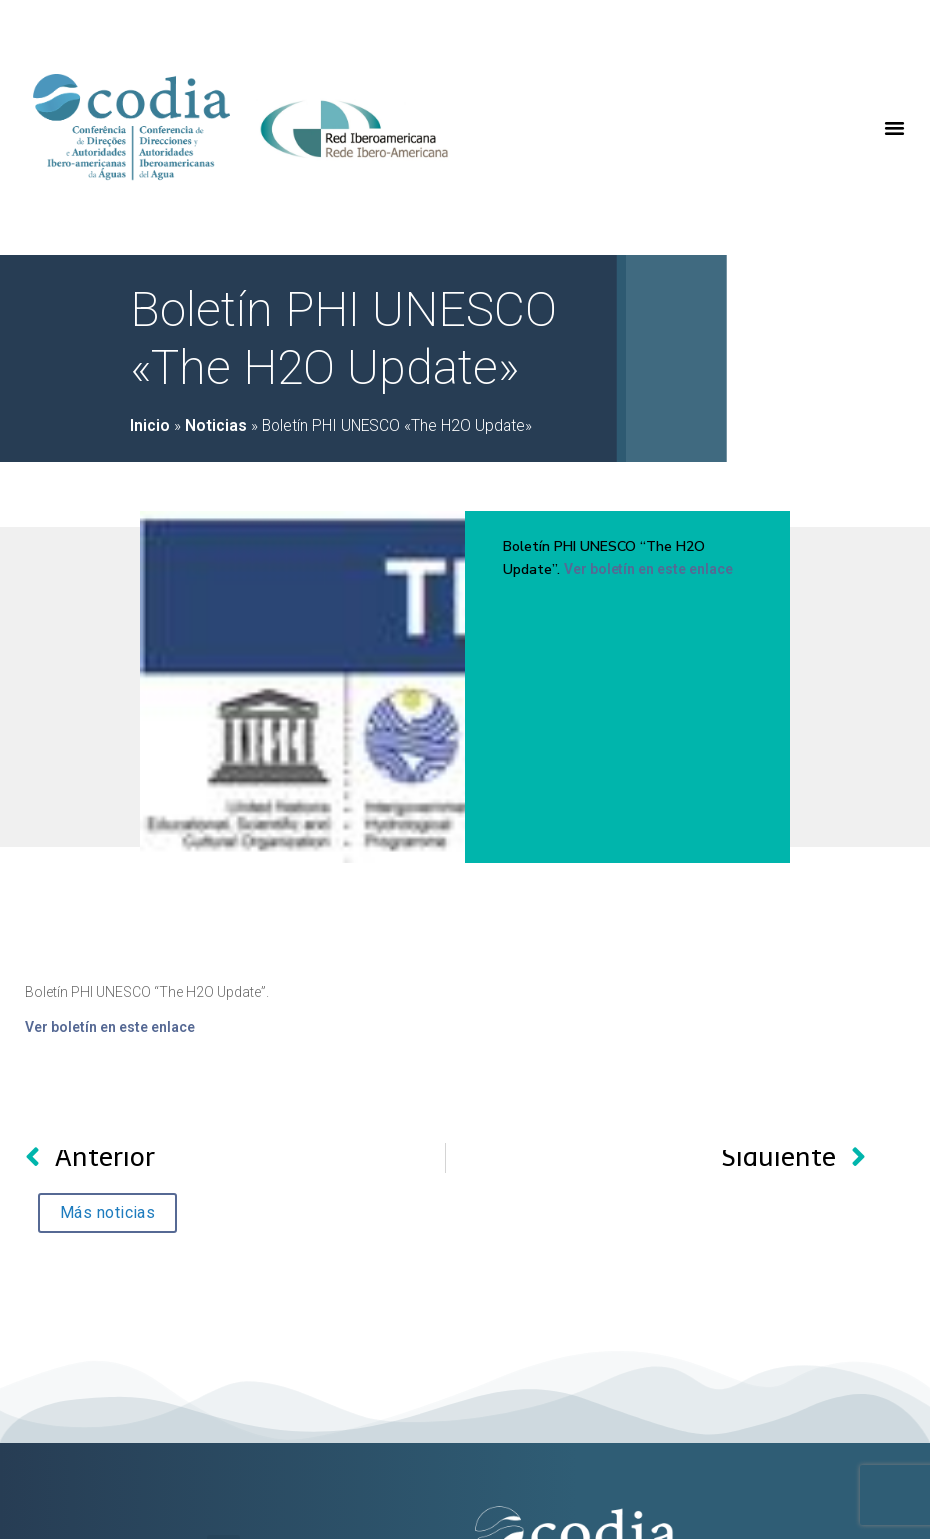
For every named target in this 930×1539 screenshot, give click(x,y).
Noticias (216, 426)
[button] (895, 128)
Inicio (150, 426)
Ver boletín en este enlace (648, 569)
